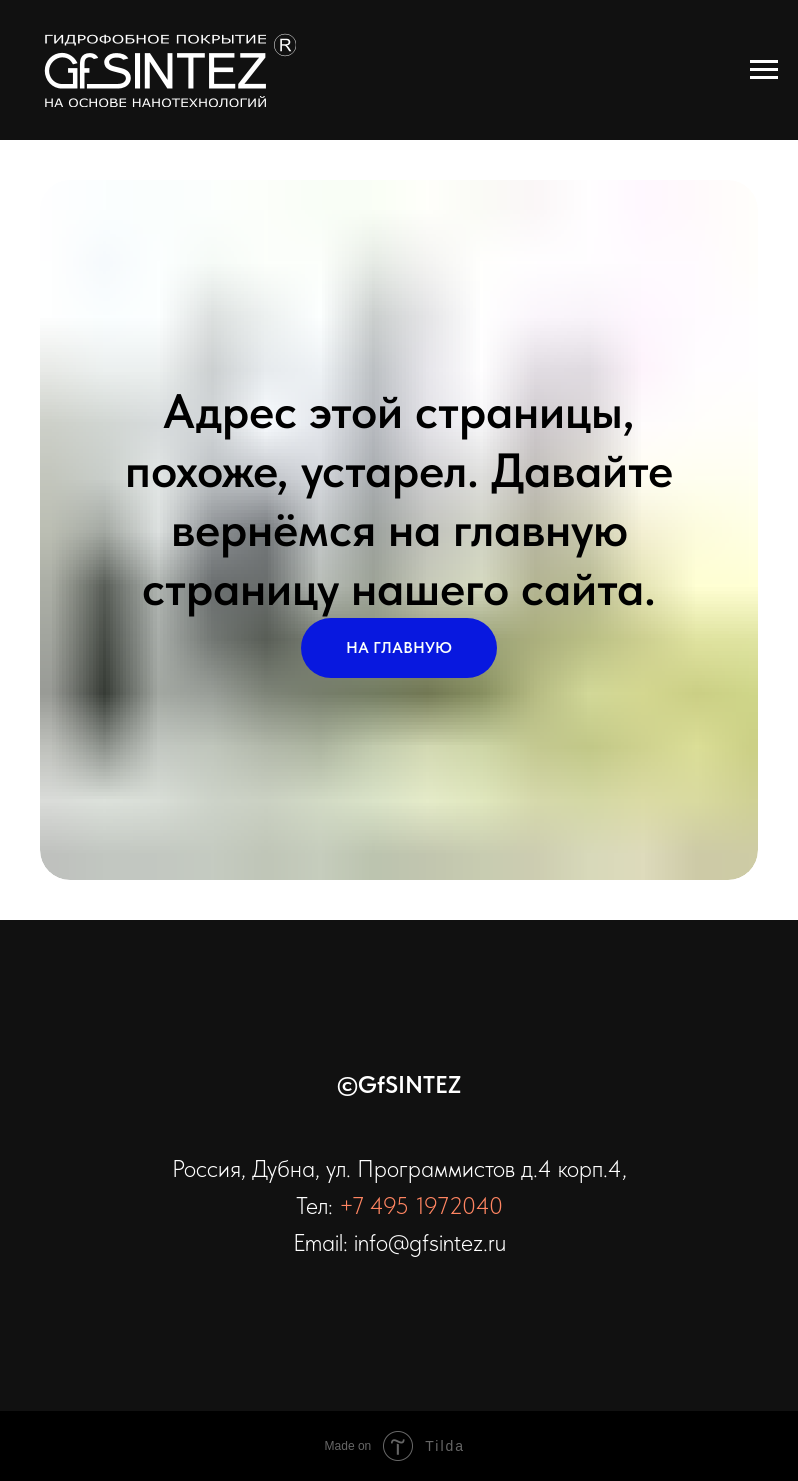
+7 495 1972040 (421, 1205)
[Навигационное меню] (764, 70)
